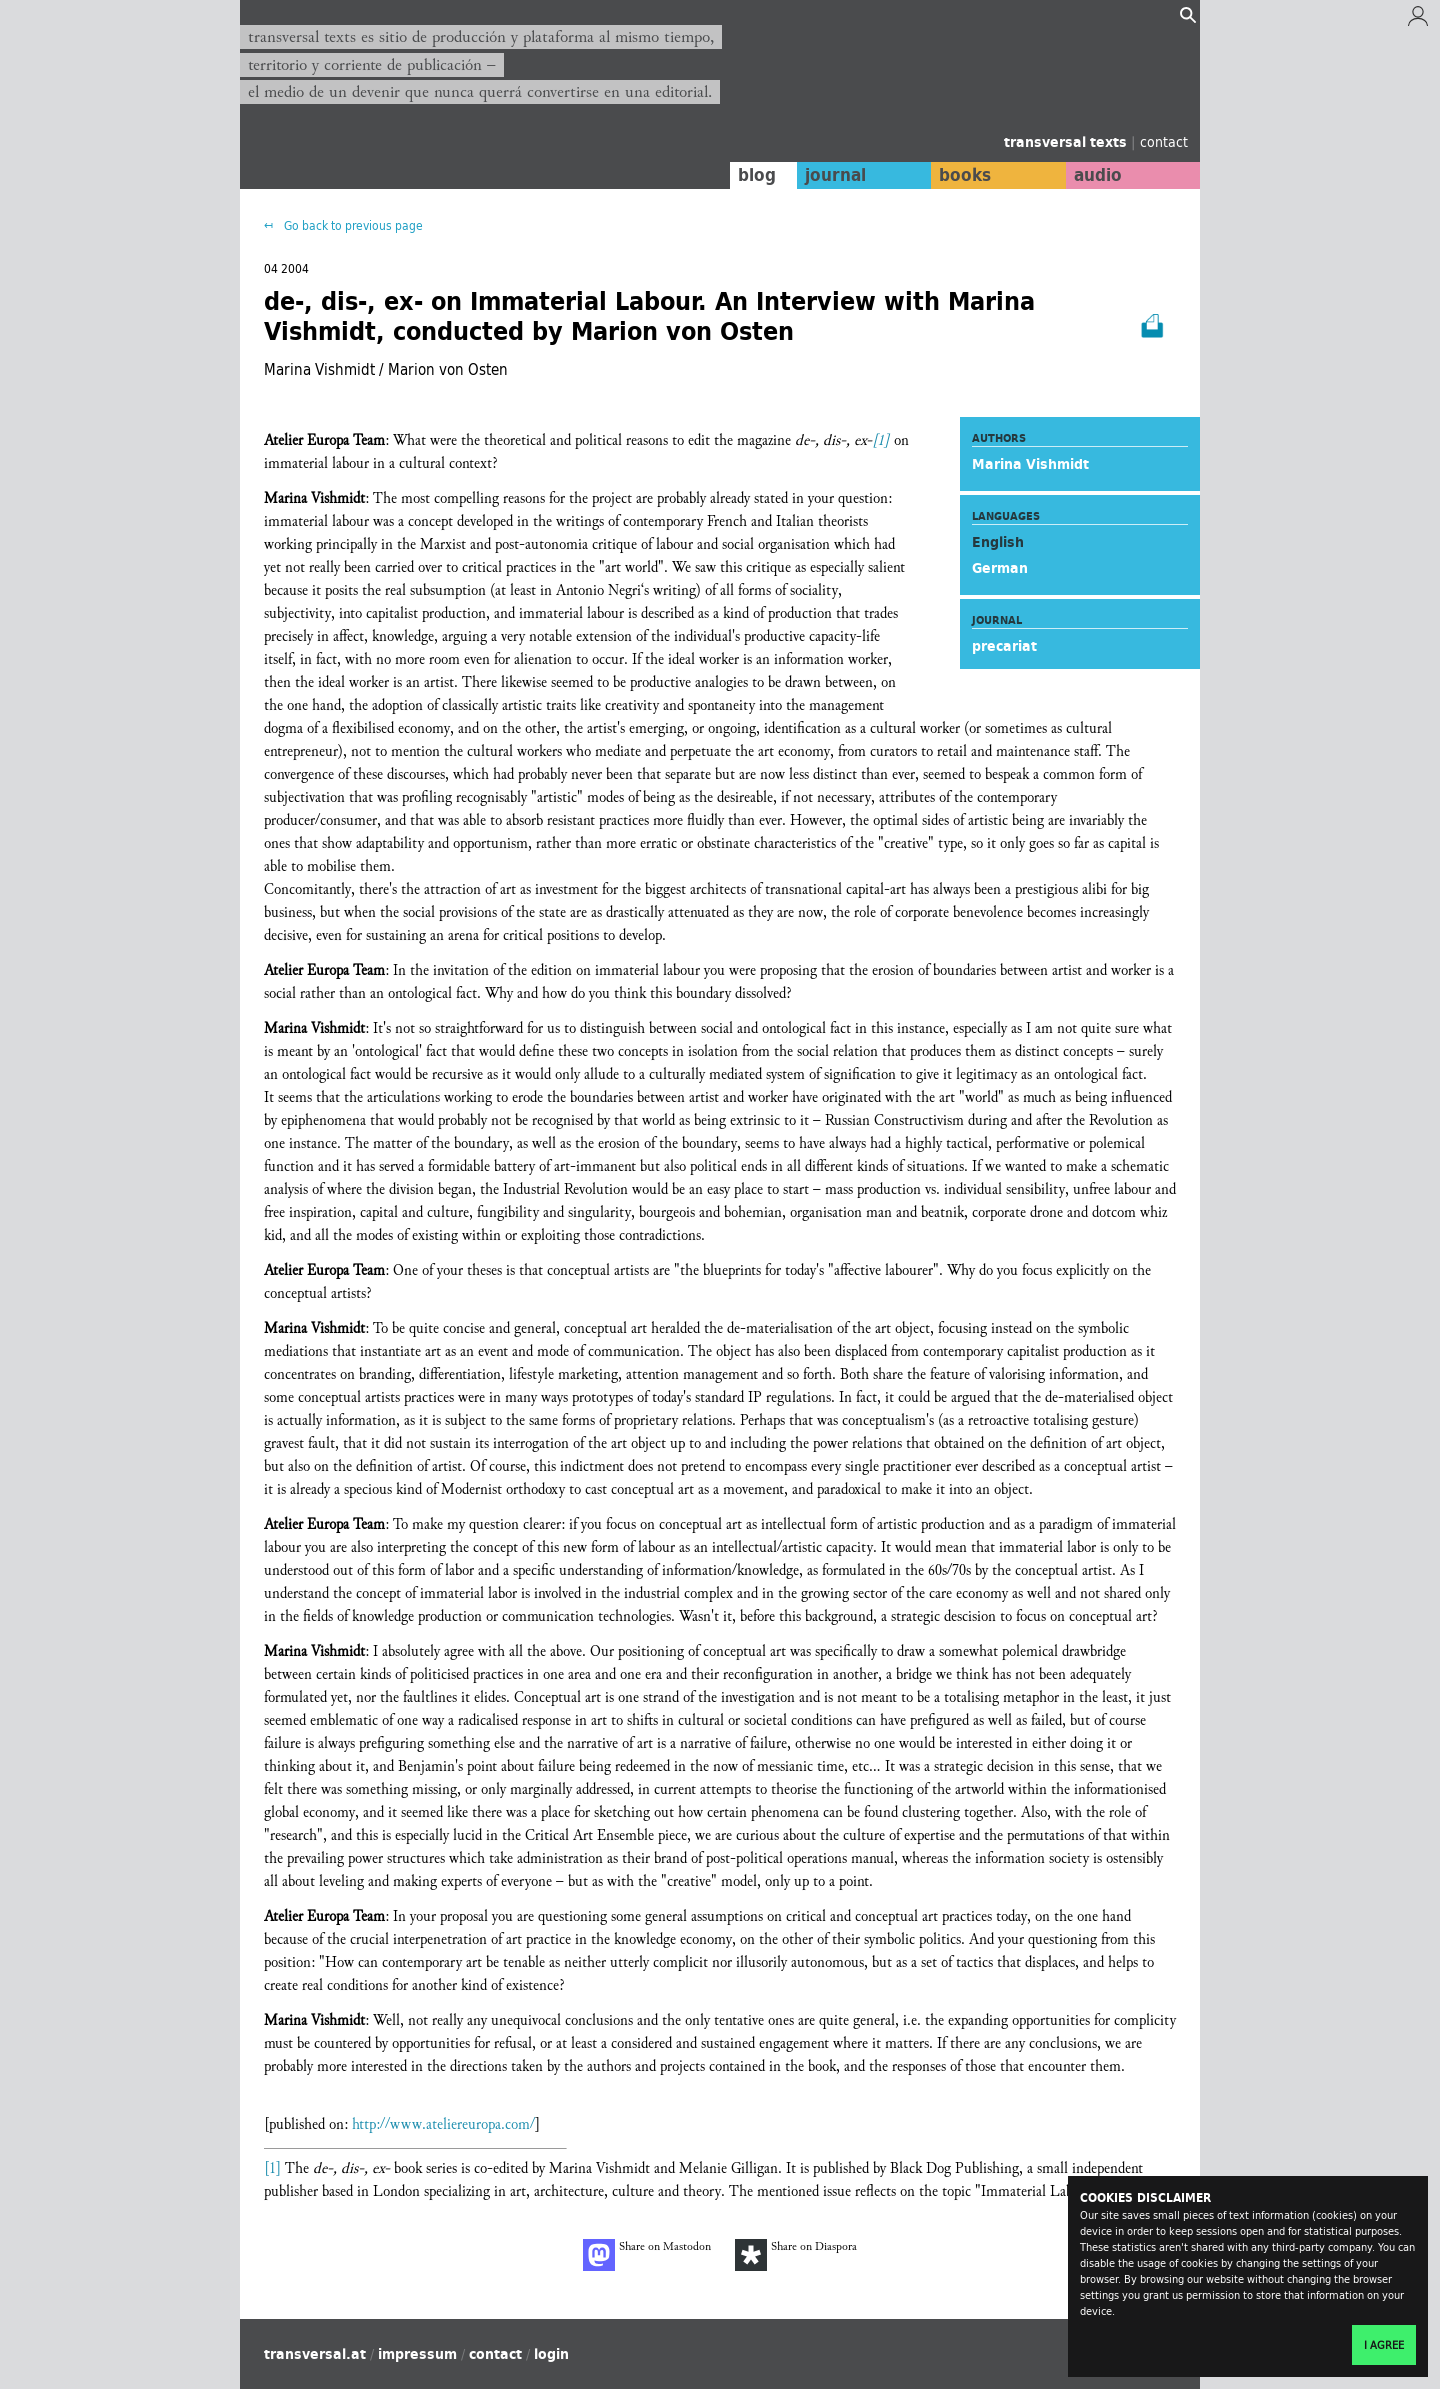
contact (1164, 141)
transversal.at (315, 2354)
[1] (881, 440)
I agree (1384, 2345)
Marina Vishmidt (1030, 464)
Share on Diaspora (796, 2255)
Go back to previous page (352, 225)
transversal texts (1067, 142)
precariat (1004, 646)
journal (835, 175)
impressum (417, 2354)
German (1000, 568)
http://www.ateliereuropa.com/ (443, 2124)
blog (757, 175)
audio (1098, 175)
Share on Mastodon (647, 2255)
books (965, 175)
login (551, 2354)
